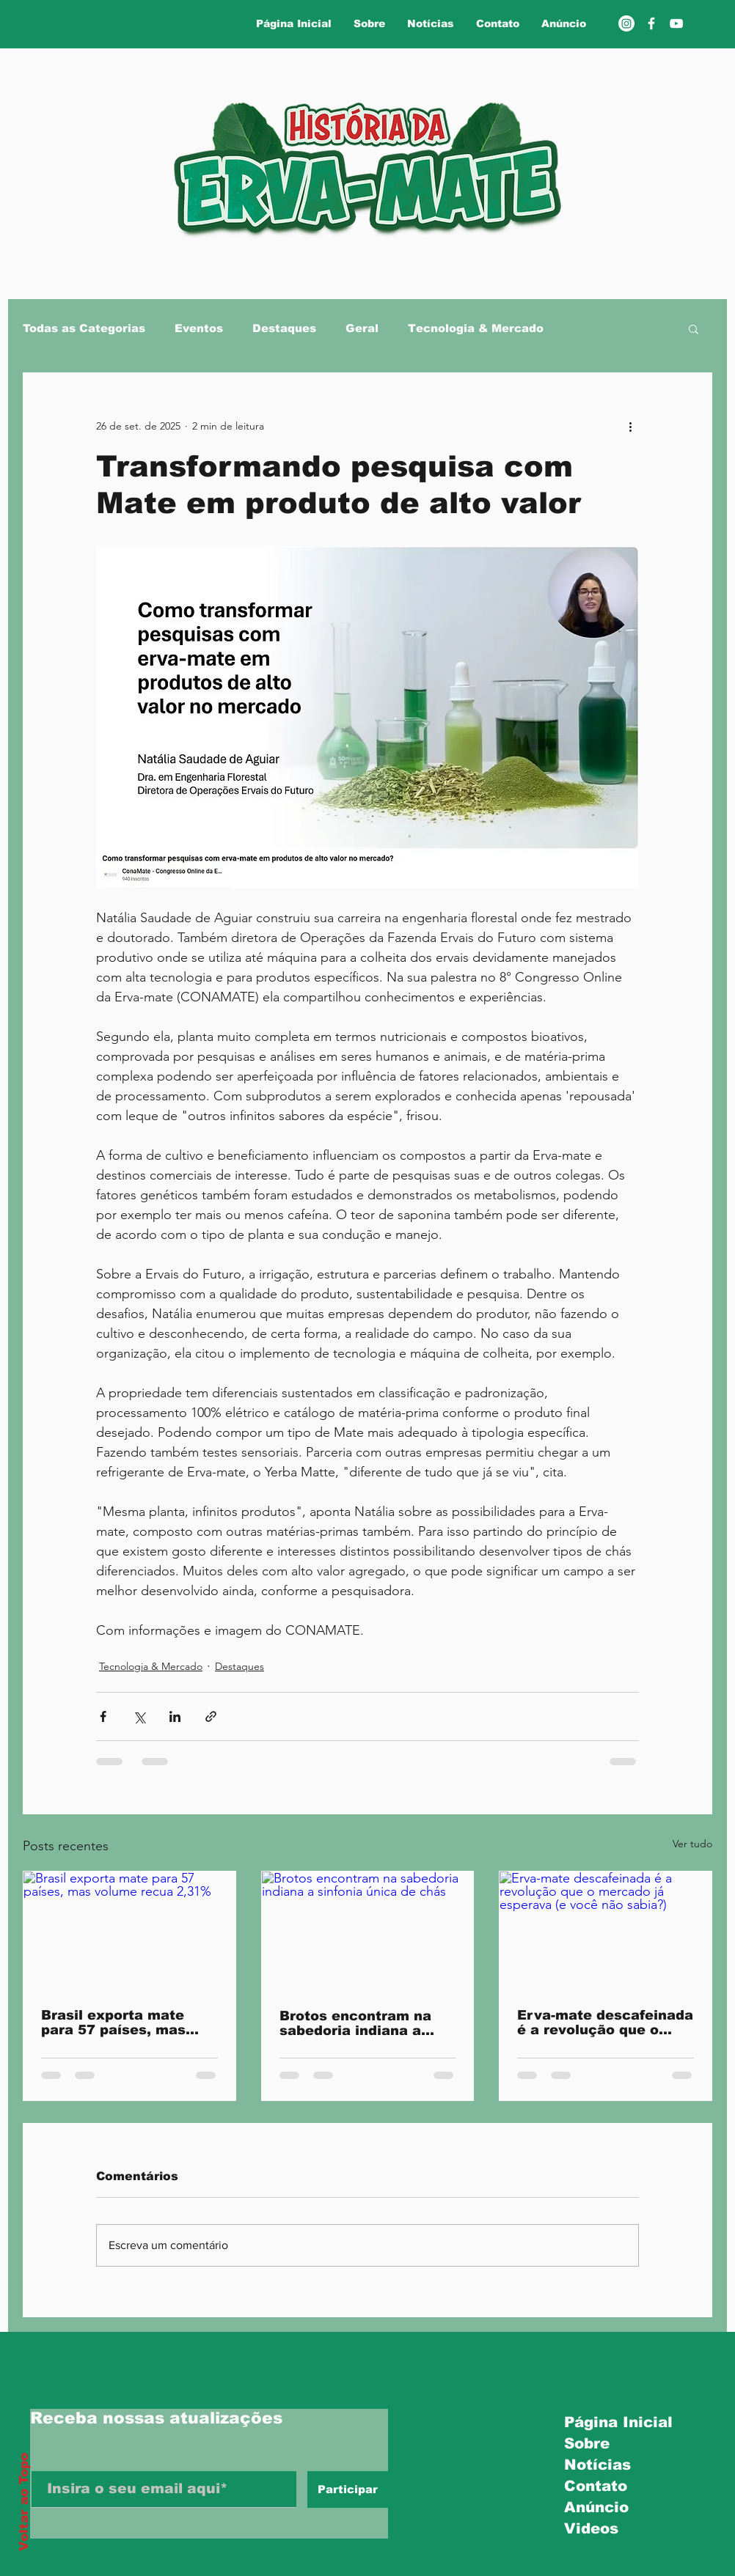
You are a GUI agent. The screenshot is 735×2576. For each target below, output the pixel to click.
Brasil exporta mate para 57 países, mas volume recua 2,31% (114, 2022)
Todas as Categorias (84, 328)
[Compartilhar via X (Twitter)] (139, 1716)
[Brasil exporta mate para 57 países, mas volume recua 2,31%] (129, 1931)
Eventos (199, 328)
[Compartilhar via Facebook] (103, 1716)
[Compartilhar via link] (211, 1716)
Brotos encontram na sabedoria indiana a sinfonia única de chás (360, 2023)
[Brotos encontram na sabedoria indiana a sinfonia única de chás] (368, 1931)
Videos (591, 2528)
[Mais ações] (630, 426)
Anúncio (596, 2507)
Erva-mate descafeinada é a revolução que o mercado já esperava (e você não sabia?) (605, 2022)
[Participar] (347, 2489)
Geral (362, 328)
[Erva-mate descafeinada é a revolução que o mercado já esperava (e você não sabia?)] (606, 1931)
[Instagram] (626, 23)
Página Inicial (613, 2422)
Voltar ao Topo (24, 2502)
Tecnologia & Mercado (476, 328)
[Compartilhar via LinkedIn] (175, 1716)
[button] (694, 328)
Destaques (284, 328)
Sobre (587, 2443)
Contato (595, 2486)
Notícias (597, 2465)
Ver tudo (692, 1843)
